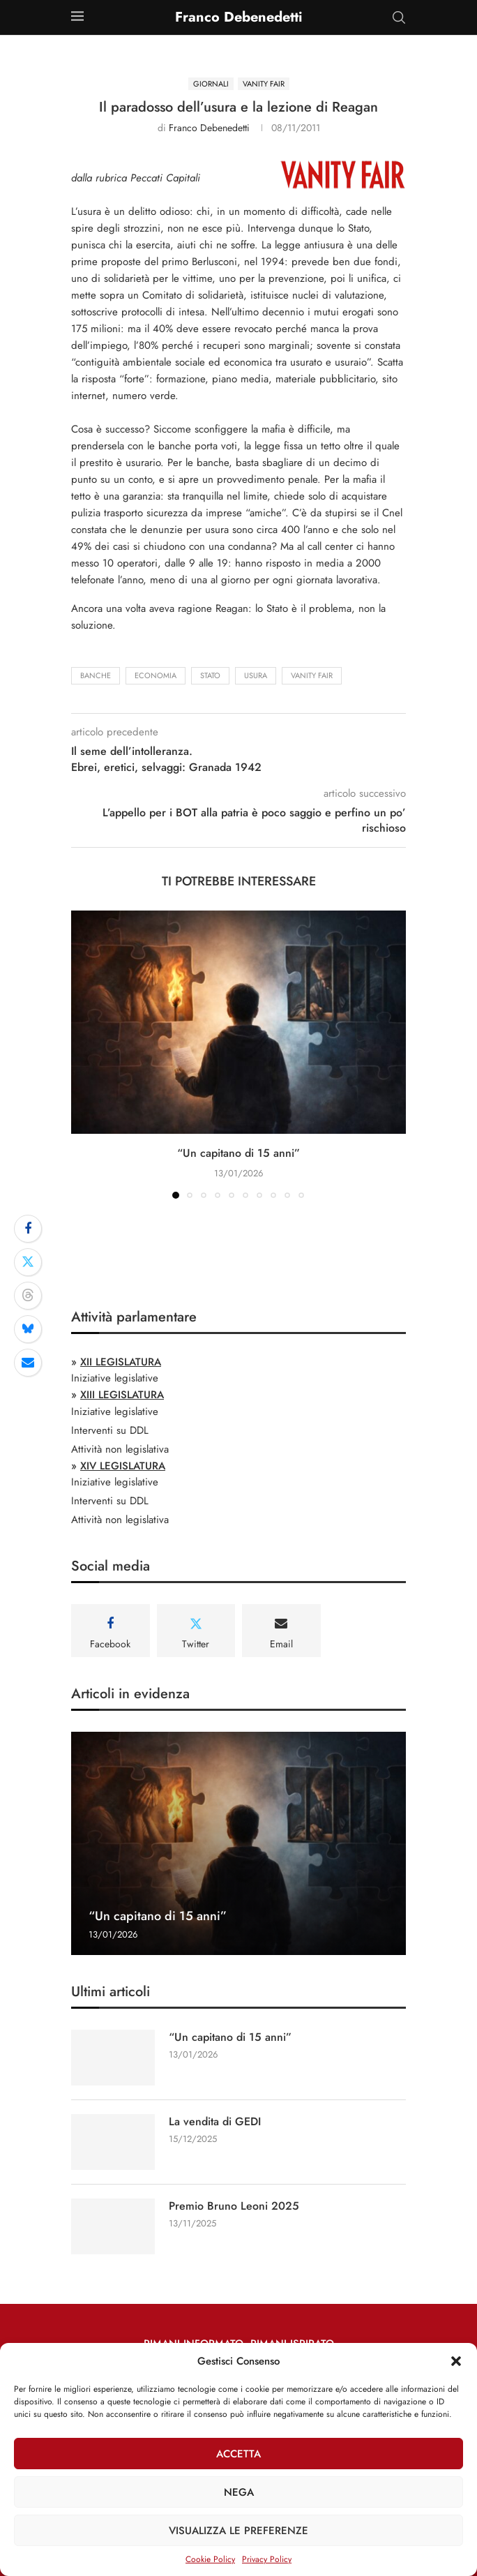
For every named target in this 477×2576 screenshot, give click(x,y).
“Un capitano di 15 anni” (238, 1153)
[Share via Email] (28, 1363)
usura (255, 675)
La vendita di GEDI (215, 2121)
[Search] (399, 17)
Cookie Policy (210, 2559)
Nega (239, 2492)
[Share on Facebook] (28, 1229)
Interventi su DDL (110, 1430)
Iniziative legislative (114, 1378)
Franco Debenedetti (209, 128)
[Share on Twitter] (28, 1262)
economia (155, 675)
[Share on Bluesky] (28, 1329)
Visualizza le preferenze (238, 2530)
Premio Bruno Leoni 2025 (234, 2206)
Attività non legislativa (120, 1449)
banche (95, 675)
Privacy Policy (267, 2559)
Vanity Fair (312, 675)
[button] (456, 2361)
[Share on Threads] (28, 1296)
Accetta (238, 2454)
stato (210, 675)
